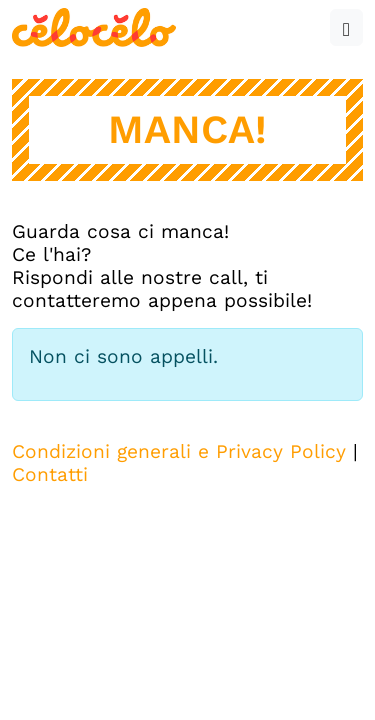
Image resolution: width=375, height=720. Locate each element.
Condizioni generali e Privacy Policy (179, 451)
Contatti (50, 474)
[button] (346, 28)
